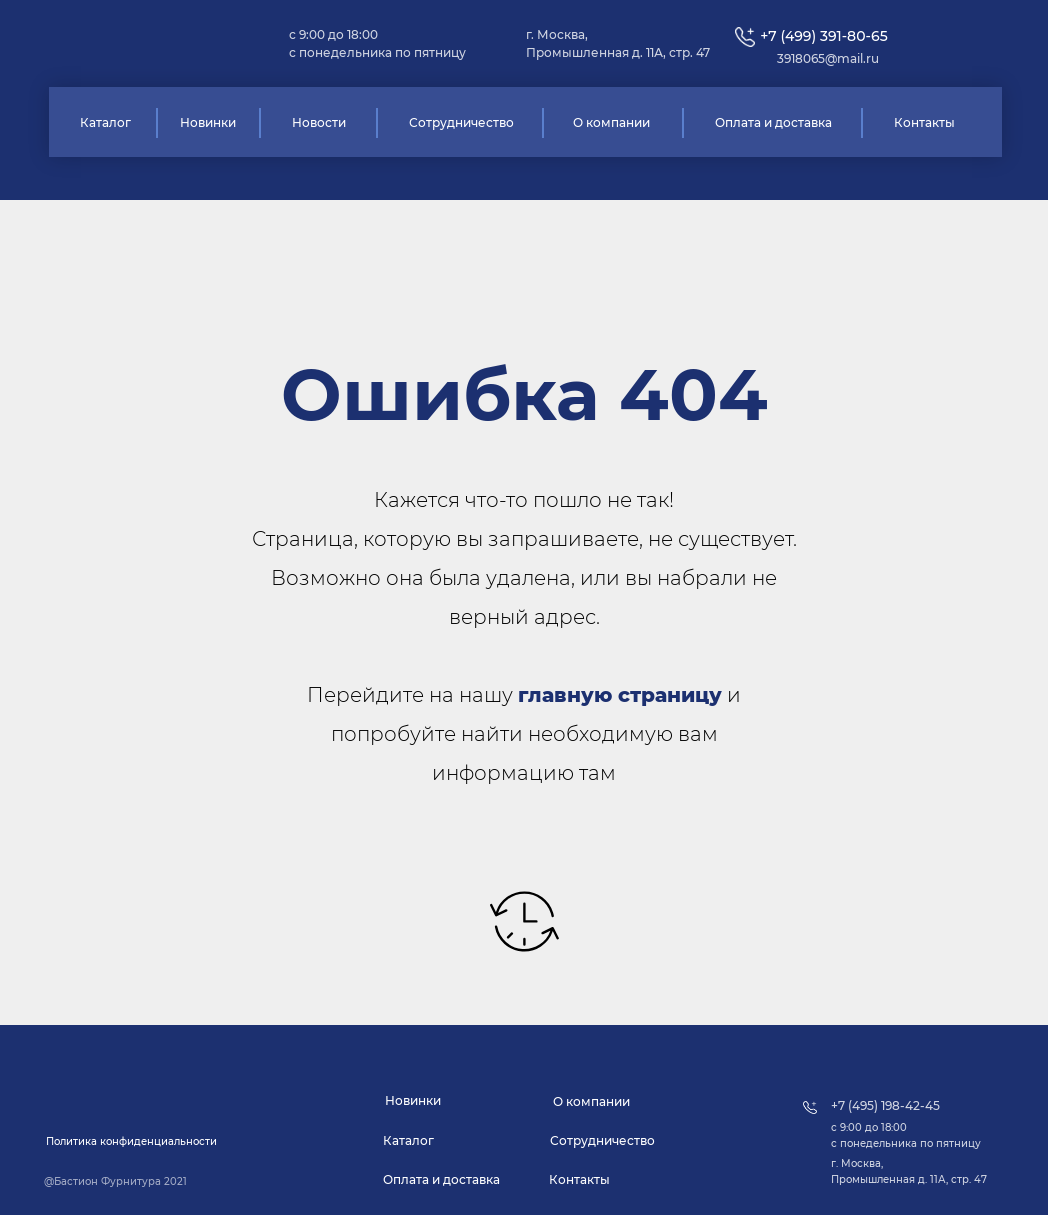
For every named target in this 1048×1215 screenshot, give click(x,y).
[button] (131, 1142)
